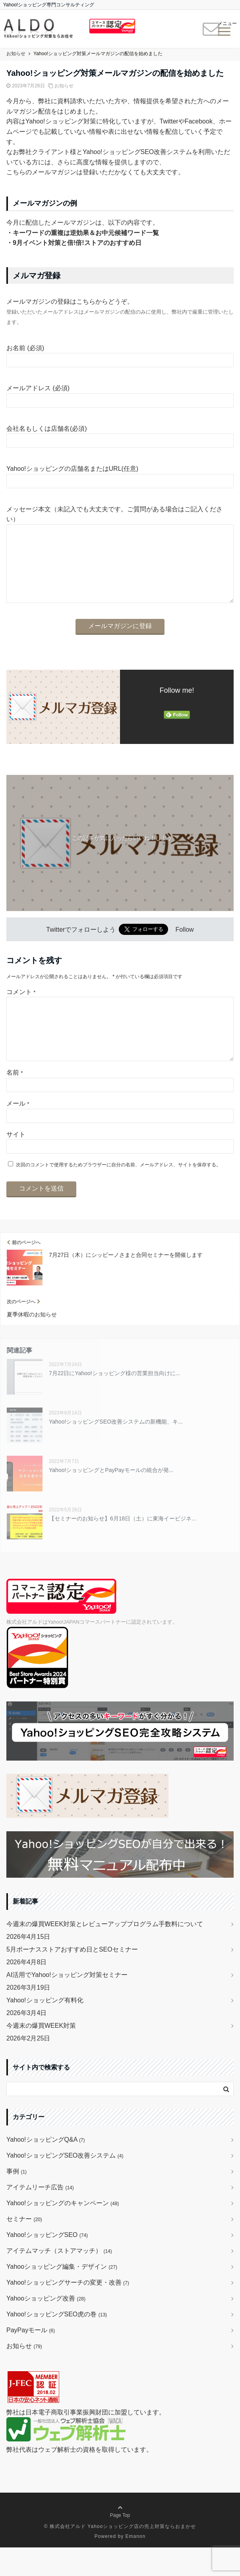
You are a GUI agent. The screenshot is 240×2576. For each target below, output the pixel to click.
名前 (14, 1101)
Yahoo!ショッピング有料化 (44, 2028)
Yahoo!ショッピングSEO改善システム (64, 2184)
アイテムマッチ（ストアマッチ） (59, 2279)
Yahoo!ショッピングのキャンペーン (62, 2231)
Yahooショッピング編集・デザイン (61, 2295)
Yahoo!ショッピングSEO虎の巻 (56, 2342)
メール (17, 1132)
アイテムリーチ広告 (40, 2215)
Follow (184, 945)
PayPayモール (30, 2358)
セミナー (24, 2247)
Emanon (136, 2565)
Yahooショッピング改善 (45, 2327)
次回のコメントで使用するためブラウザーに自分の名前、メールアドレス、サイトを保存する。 (118, 1193)
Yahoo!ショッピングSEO (47, 2263)
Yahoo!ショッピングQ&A (45, 2168)
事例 (16, 2199)
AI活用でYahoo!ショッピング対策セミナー (67, 2003)
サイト (15, 1163)
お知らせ (64, 86)
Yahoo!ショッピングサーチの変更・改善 (67, 2311)
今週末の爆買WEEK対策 (41, 2054)
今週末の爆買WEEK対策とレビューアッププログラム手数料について (104, 1952)
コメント (20, 1007)
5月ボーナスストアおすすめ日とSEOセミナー (72, 1978)
